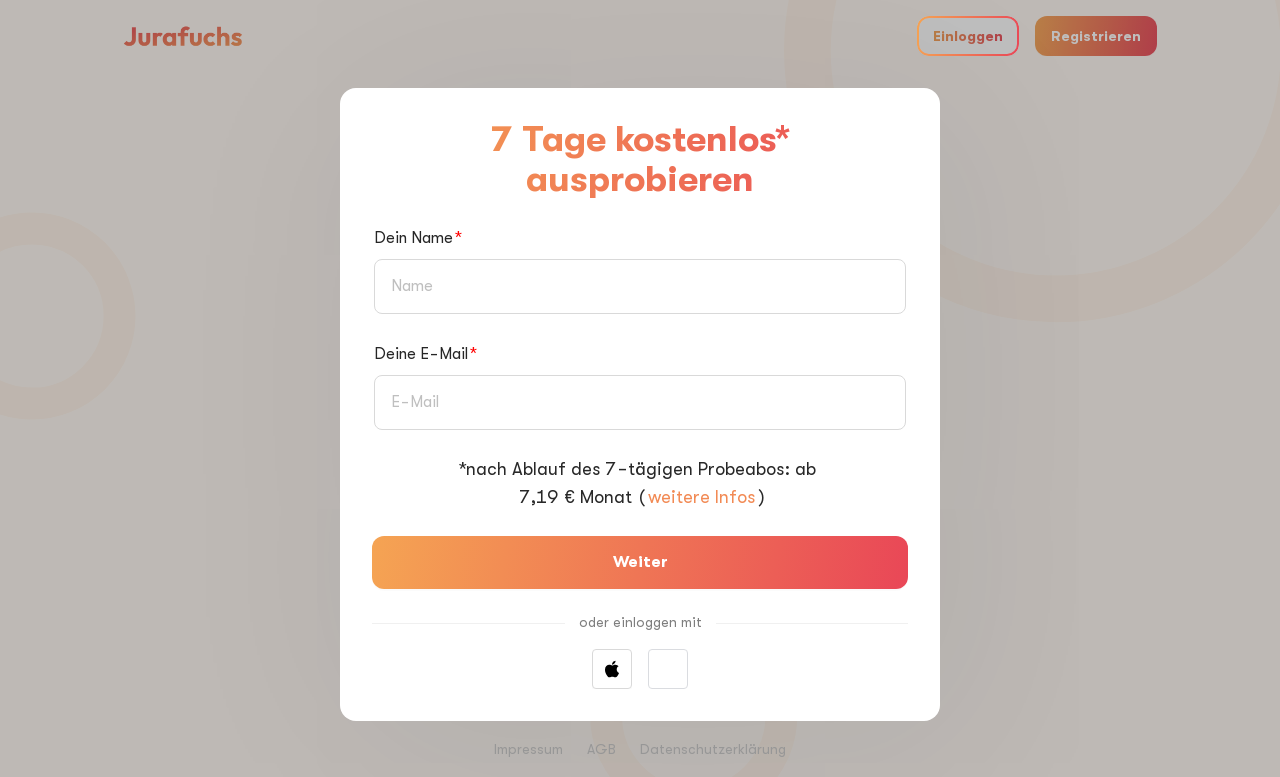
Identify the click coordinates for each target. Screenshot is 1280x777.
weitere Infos (701, 497)
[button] (668, 669)
